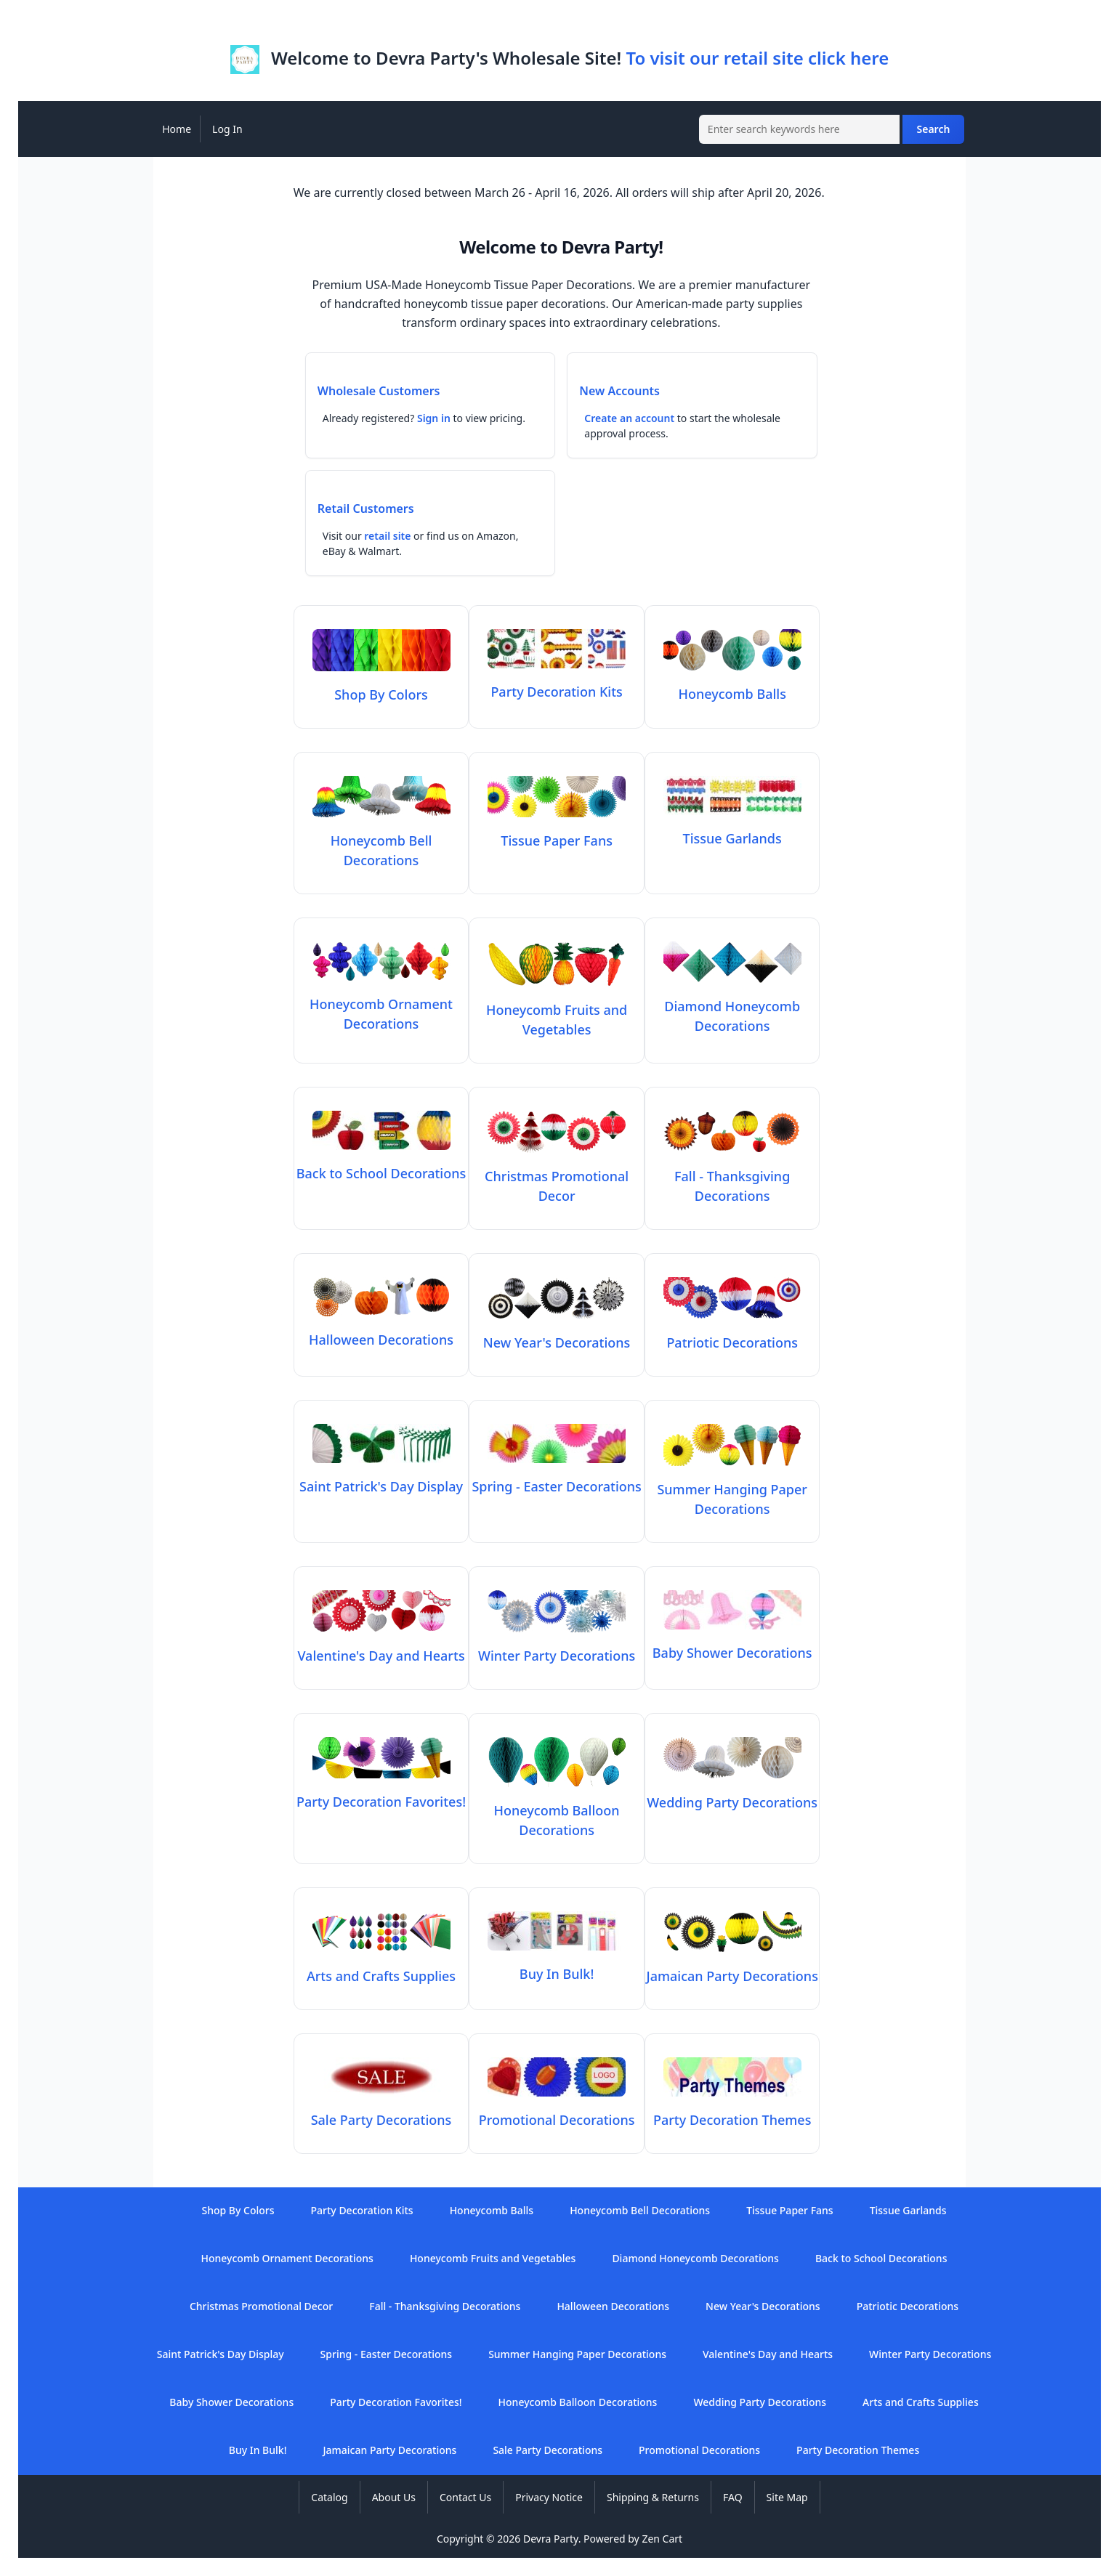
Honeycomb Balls (492, 2210)
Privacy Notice (549, 2497)
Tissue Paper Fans (789, 2210)
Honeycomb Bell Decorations (381, 840)
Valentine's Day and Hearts (768, 2354)
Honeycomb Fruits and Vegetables (556, 1009)
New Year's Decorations (763, 2306)
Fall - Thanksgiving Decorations (732, 1176)
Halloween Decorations (613, 2306)
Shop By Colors (237, 2210)
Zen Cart (662, 2538)
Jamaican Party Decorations (389, 2450)
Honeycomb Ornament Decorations (381, 1004)
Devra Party (550, 2538)
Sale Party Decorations (547, 2450)
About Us (394, 2497)
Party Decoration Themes (857, 2450)
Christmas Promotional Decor (557, 1176)
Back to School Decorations (881, 2258)
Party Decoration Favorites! (395, 2402)
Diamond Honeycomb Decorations (732, 1006)
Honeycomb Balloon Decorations (557, 1810)
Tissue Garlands (908, 2210)
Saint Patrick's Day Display (220, 2354)
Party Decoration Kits (362, 2210)
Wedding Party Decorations (759, 2402)
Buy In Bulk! (258, 2450)
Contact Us (465, 2497)
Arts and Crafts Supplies (921, 2402)
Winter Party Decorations (930, 2354)
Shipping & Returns (653, 2497)
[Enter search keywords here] (799, 129)
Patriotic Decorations (907, 2306)
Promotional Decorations (699, 2450)
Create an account (629, 418)
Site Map (787, 2497)
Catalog (329, 2497)
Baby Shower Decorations (231, 2402)
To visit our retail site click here (757, 58)
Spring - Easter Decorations (386, 2354)
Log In (227, 129)
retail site (387, 536)
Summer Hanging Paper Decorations (732, 1489)
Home (176, 129)
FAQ (733, 2497)
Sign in (434, 418)
